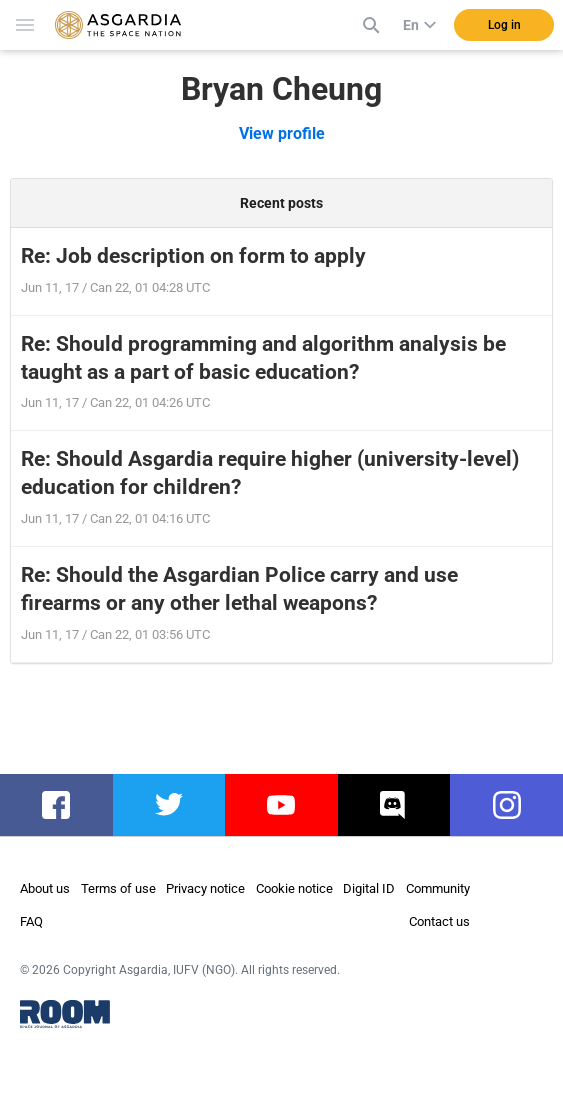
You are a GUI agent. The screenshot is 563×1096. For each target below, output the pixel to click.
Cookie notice (294, 888)
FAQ (31, 921)
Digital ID (369, 888)
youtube (284, 805)
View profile (282, 133)
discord (394, 805)
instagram (516, 805)
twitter (168, 805)
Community (438, 888)
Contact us (439, 921)
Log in (504, 25)
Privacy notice (205, 888)
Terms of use (118, 888)
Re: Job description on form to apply (193, 256)
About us (45, 888)
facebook (66, 805)
